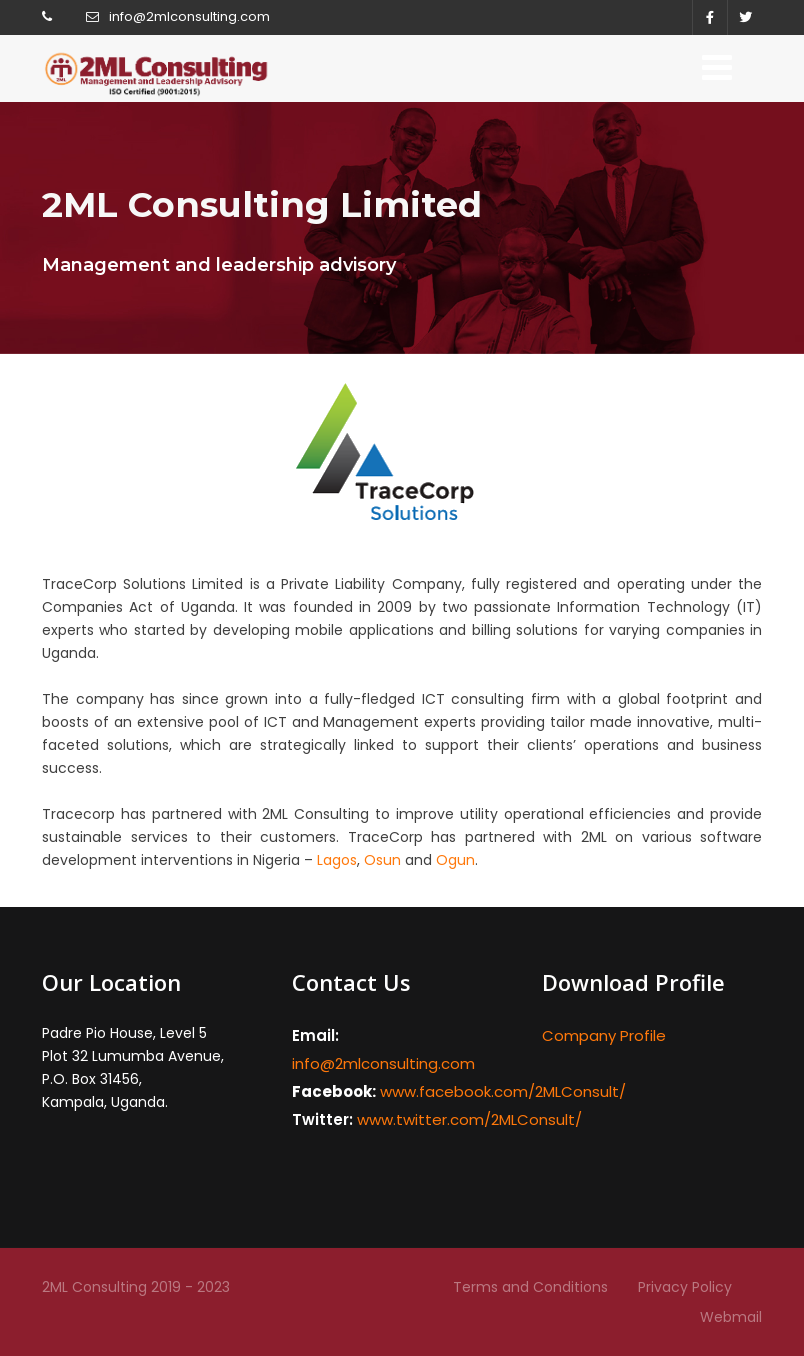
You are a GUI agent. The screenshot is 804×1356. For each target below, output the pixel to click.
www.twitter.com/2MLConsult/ (469, 1119)
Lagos (337, 860)
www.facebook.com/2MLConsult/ (503, 1091)
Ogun (453, 860)
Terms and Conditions (530, 1287)
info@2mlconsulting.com (189, 16)
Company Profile (604, 1035)
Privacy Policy (685, 1287)
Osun (382, 860)
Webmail (731, 1317)
